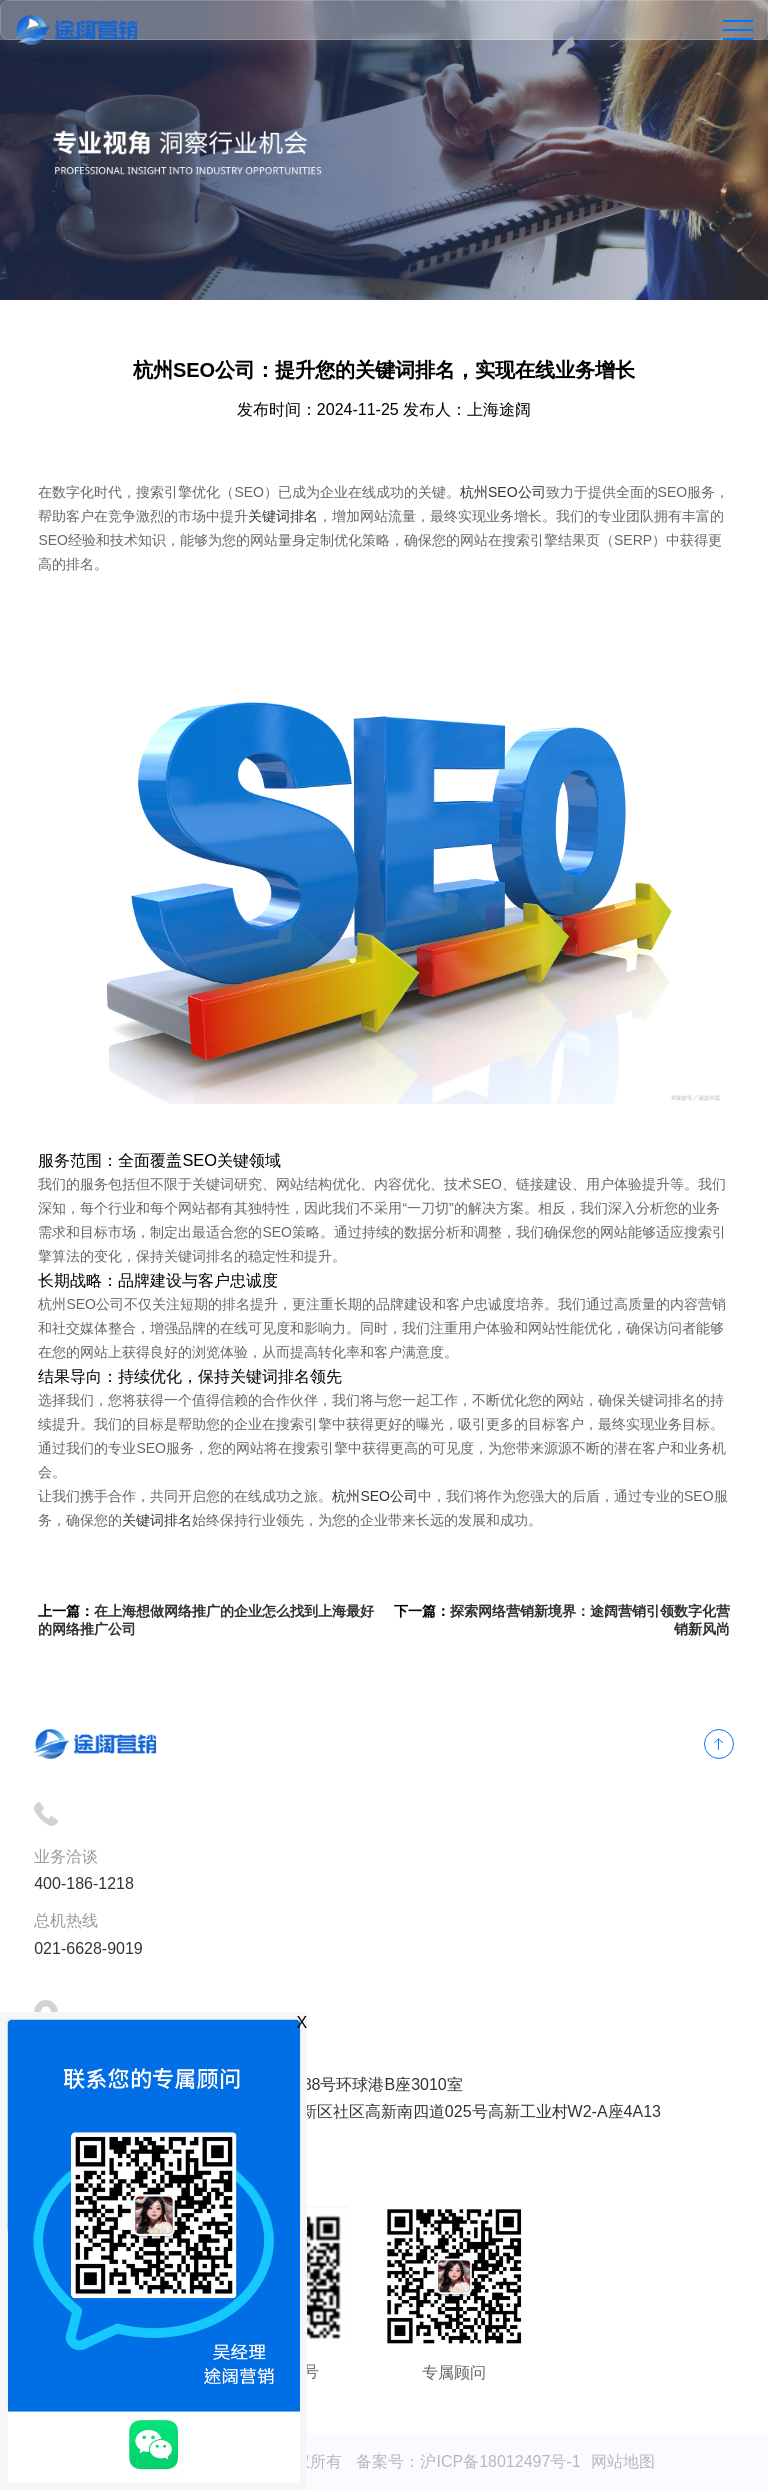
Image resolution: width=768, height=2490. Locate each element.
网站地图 (623, 2461)
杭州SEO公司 (503, 492)
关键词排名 (283, 516)
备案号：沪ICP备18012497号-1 (468, 2461)
